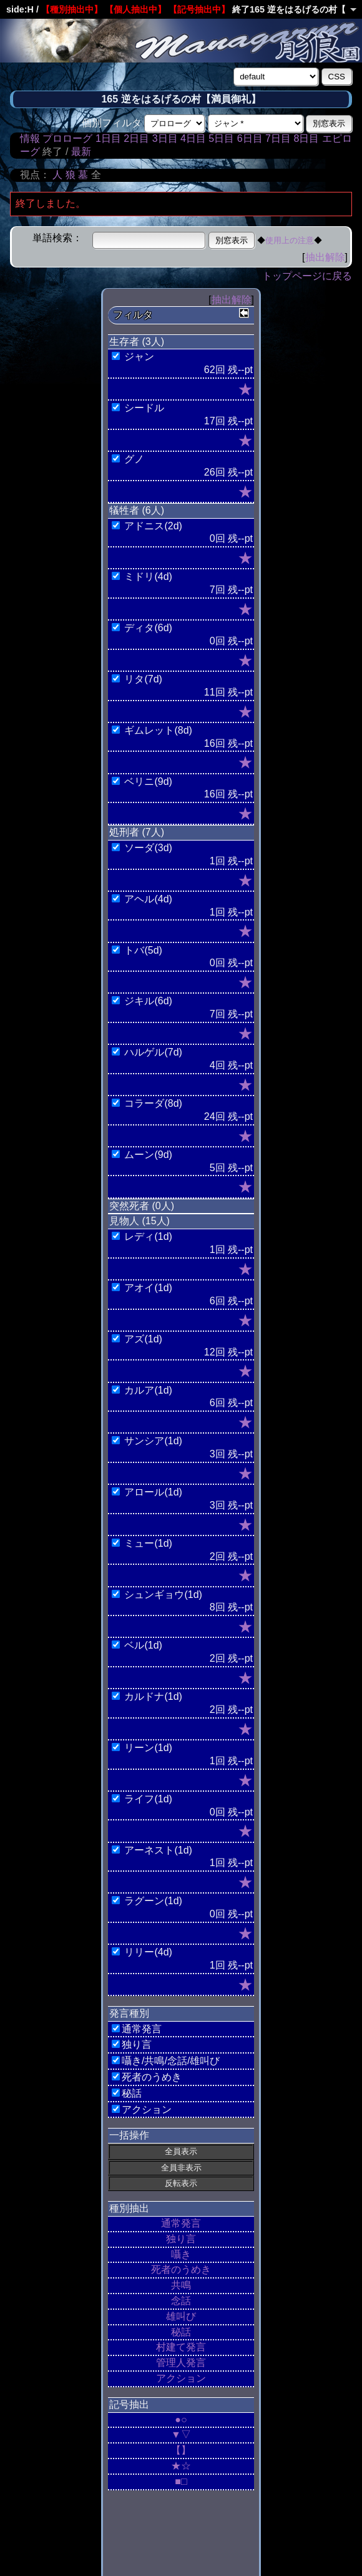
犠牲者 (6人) (136, 510)
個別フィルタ (112, 122)
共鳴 (181, 2285)
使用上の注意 (289, 240)
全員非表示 (181, 2167)
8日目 (306, 138)
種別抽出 (129, 2208)
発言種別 (129, 2013)
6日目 (250, 138)
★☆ (181, 2465)
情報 (30, 138)
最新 (81, 151)
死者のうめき (181, 2269)
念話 (181, 2300)
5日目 (221, 138)
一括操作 (129, 2135)
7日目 (278, 138)
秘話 (181, 2332)
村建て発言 (181, 2347)
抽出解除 (325, 257)
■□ (181, 2481)
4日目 (193, 138)
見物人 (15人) (139, 1221)
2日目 (136, 138)
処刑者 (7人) (136, 832)
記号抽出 (129, 2404)
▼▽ (181, 2434)
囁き (181, 2254)
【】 (181, 2450)
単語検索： (57, 237)
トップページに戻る (307, 276)
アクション (181, 2378)
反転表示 (181, 2183)
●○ (181, 2419)
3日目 (165, 138)
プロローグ (67, 138)
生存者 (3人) (136, 341)
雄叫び (181, 2316)
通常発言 (181, 2223)
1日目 (108, 138)
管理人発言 (181, 2362)
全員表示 (181, 2151)
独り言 (181, 2239)
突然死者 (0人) (141, 1206)
